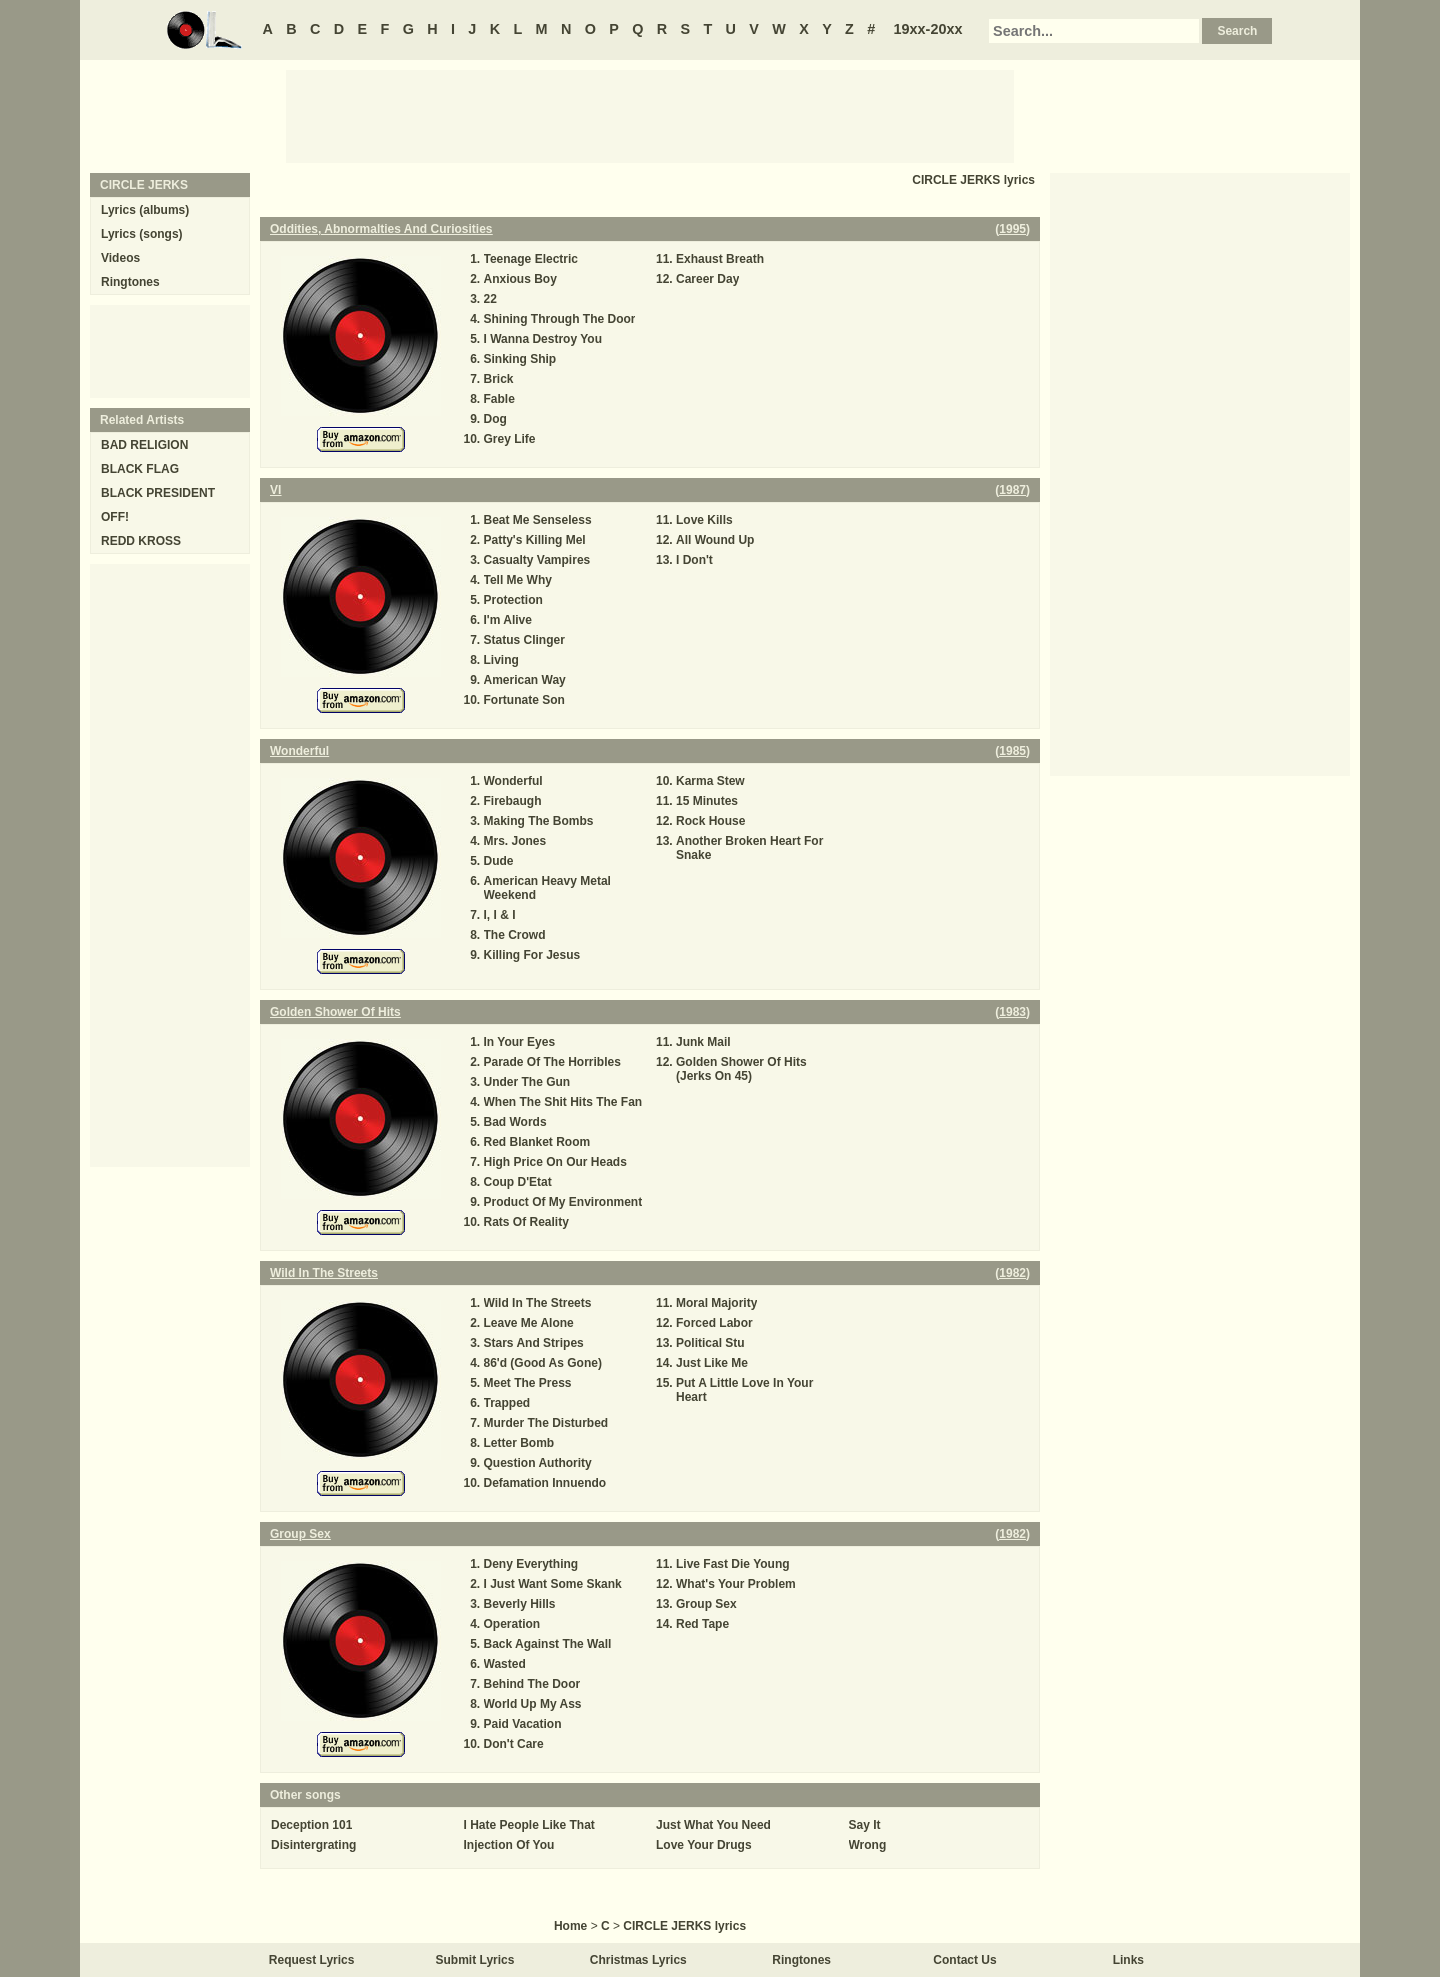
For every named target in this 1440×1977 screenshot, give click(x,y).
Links (1128, 1960)
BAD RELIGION (144, 445)
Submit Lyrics (475, 1960)
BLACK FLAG (140, 469)
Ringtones (130, 282)
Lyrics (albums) (145, 210)
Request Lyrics (312, 1960)
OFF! (115, 517)
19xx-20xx (928, 29)
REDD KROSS (141, 541)
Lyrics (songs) (142, 234)
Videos (120, 258)
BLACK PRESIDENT (158, 493)
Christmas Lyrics (638, 1960)
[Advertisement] (650, 115)
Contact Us (964, 1960)
